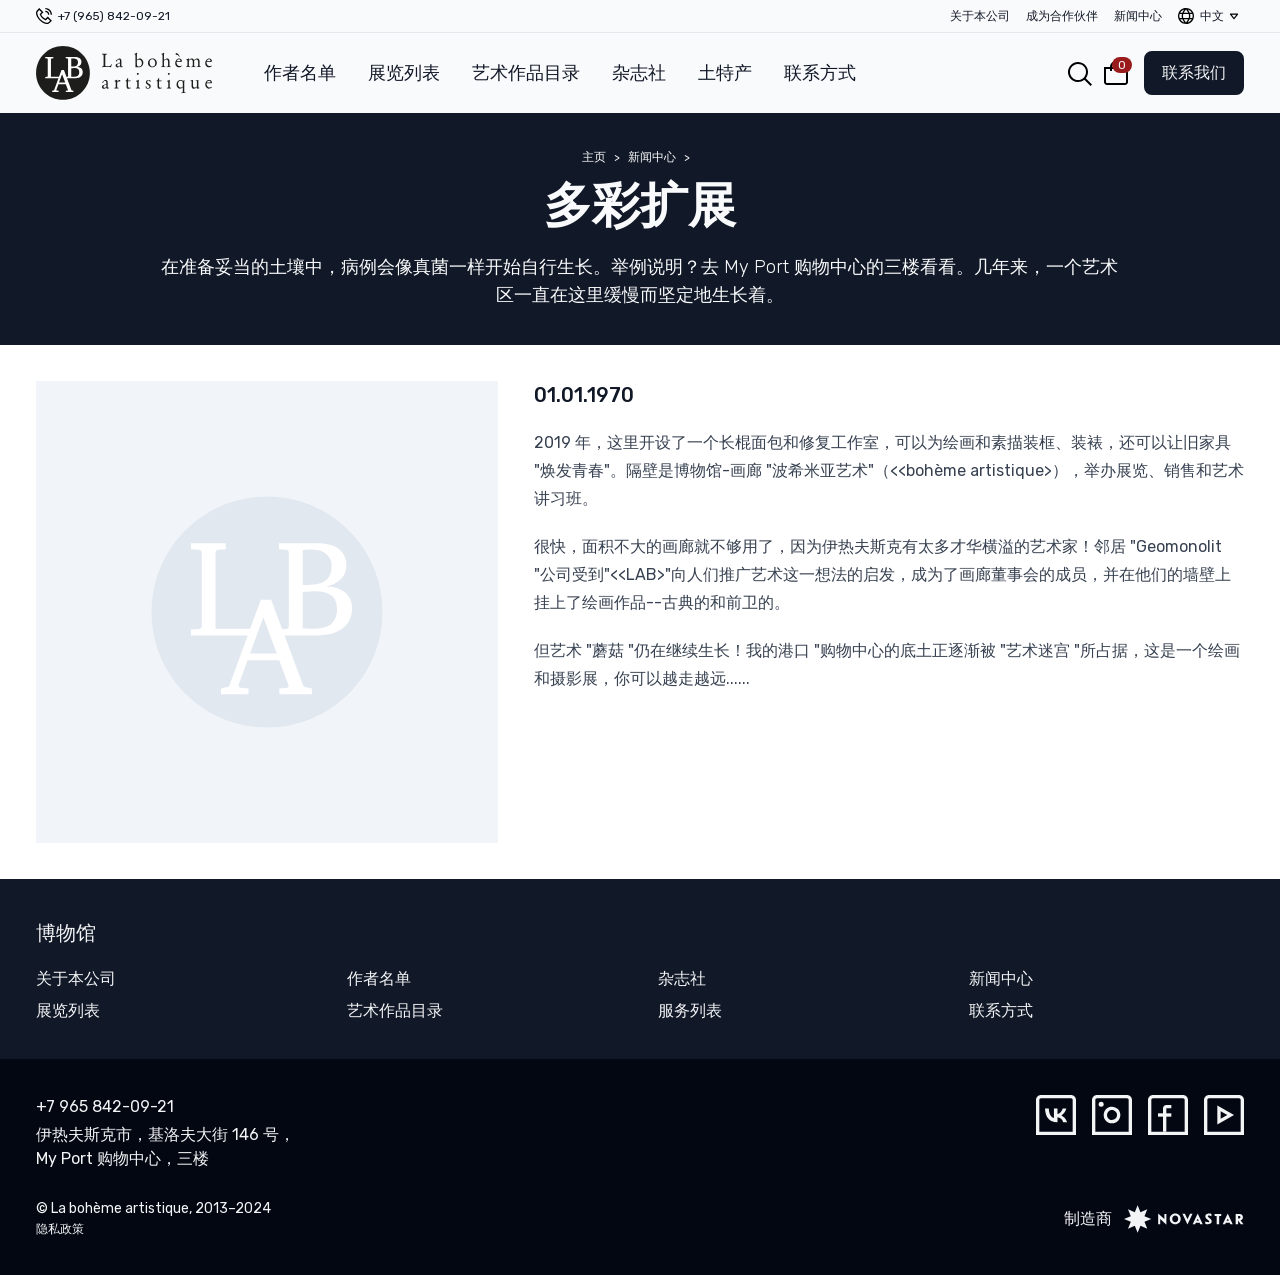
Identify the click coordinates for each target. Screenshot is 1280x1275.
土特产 (725, 73)
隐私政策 (60, 1229)
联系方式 (820, 73)
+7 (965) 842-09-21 (114, 16)
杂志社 (639, 73)
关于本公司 (980, 16)
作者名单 (300, 73)
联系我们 (1194, 72)
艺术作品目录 (526, 73)
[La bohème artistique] (124, 73)
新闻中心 (1138, 16)
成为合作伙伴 (1062, 16)
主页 (594, 157)
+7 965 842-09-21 (105, 1106)
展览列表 (404, 73)
